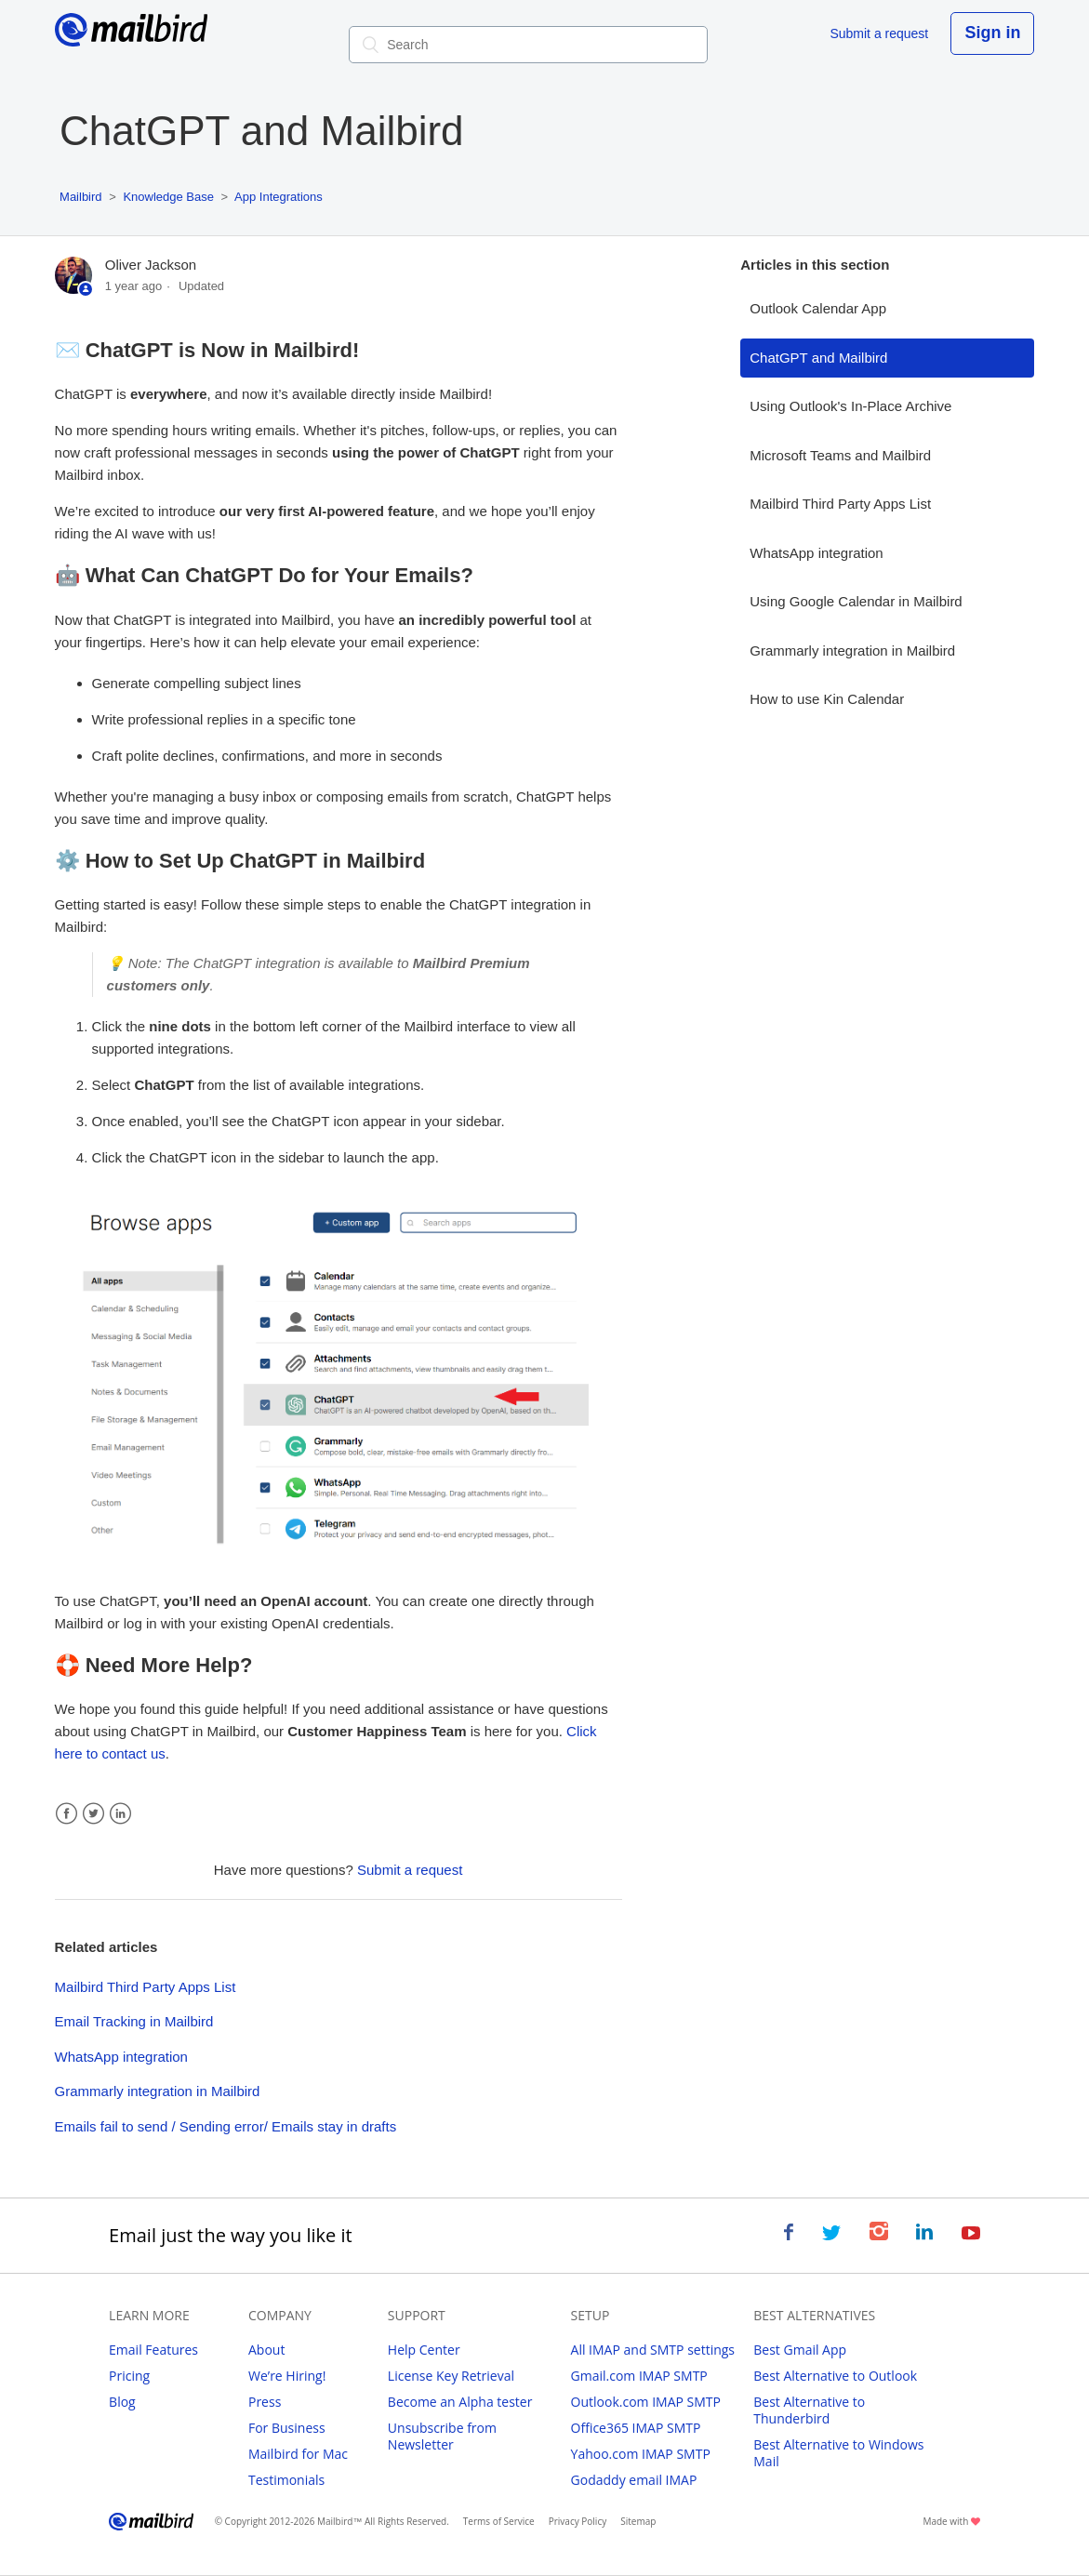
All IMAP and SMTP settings (653, 2349)
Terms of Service (499, 2521)
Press (264, 2401)
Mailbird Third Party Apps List (145, 1987)
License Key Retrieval (451, 2375)
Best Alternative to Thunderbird (809, 2410)
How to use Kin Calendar (827, 699)
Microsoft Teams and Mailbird (840, 455)
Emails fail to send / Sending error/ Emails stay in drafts (226, 2126)
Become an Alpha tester (460, 2401)
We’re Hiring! (286, 2375)
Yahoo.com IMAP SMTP (641, 2454)
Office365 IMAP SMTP (636, 2428)
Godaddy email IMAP (634, 2480)
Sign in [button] (992, 32)
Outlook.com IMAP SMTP (646, 2401)
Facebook (66, 1814)
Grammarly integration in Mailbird (157, 2091)
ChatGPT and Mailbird (818, 357)
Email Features (153, 2349)
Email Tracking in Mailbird (134, 2021)
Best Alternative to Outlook (835, 2375)
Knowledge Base (168, 197)
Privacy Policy (577, 2521)
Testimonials (286, 2480)
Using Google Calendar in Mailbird (856, 601)
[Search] (528, 44)
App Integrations (278, 197)
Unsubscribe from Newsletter (442, 2436)
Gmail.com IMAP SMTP (639, 2375)
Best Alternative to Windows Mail (838, 2453)
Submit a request (879, 33)
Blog (122, 2401)
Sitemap (638, 2521)
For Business (286, 2428)
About (266, 2349)
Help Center (424, 2349)
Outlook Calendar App (818, 308)
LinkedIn (120, 1814)
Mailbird (81, 197)
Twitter (93, 1814)
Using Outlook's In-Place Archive (850, 406)
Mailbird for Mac (298, 2454)
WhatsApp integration (121, 2057)
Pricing (129, 2375)
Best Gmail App (799, 2349)
